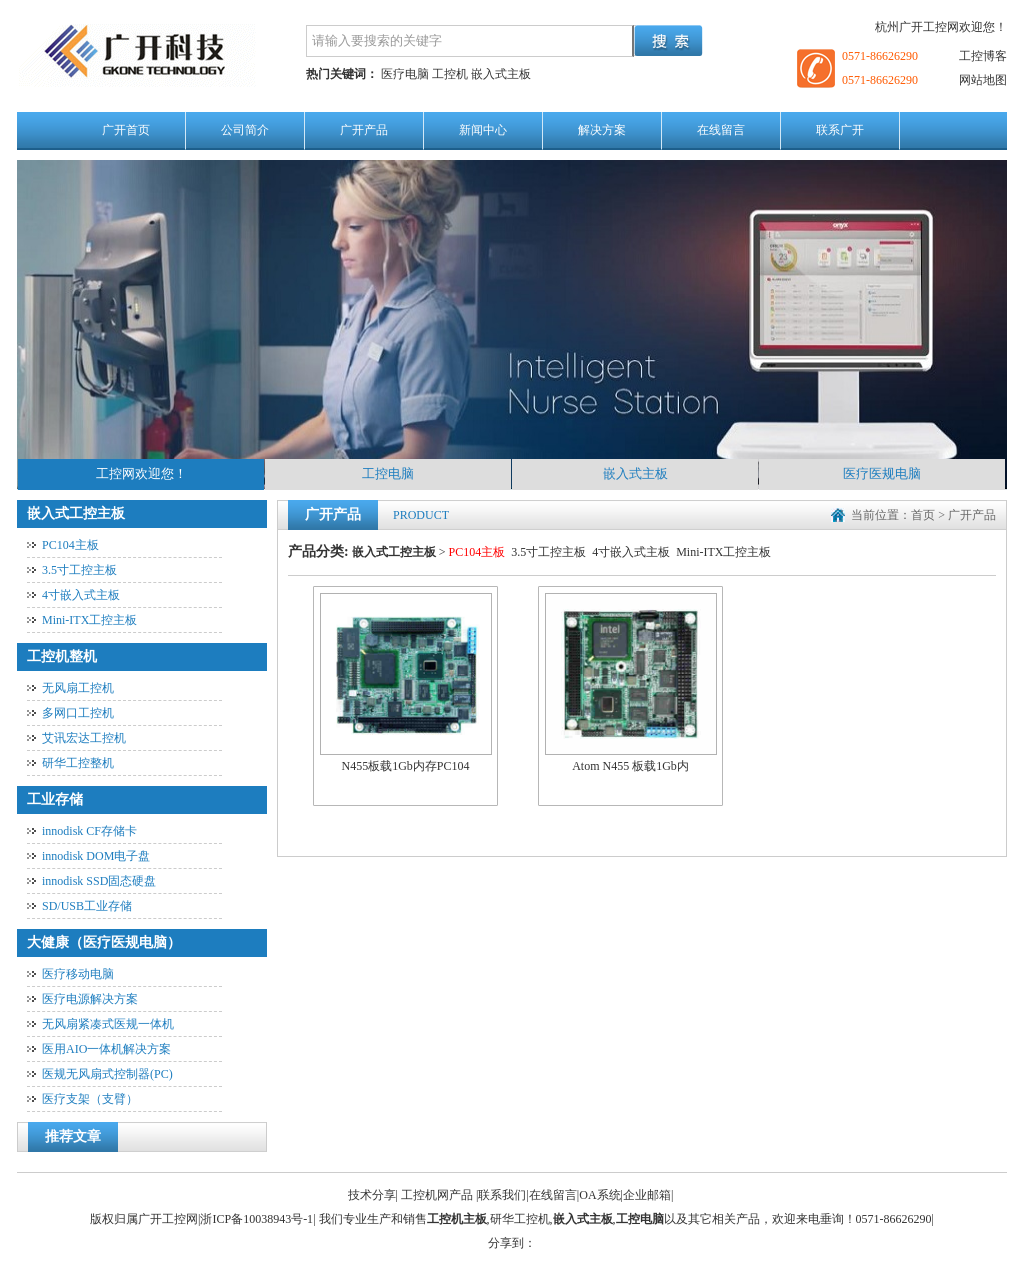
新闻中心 (483, 130)
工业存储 (55, 799)
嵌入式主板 (501, 74)
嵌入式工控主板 (76, 513)
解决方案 (602, 130)
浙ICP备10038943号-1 (256, 1219)
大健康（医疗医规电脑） (104, 942)
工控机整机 (62, 656)
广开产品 (364, 130)
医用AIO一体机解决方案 (106, 1049)
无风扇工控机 (78, 688)
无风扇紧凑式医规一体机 (108, 1024)
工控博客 (983, 56)
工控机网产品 (437, 1195)
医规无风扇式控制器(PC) (107, 1074)
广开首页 (126, 130)
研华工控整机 (78, 763)
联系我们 (502, 1195)
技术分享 (372, 1195)
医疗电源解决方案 (90, 999)
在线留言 (721, 130)
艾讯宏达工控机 (84, 738)
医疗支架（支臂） (90, 1099)
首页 (923, 515)
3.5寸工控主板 (79, 570)
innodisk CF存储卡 (89, 831)
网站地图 (983, 80)
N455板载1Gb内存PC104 (406, 683)
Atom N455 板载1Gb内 (631, 683)
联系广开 (840, 130)
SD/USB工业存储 (87, 906)
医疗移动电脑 (78, 974)
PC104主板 (70, 545)
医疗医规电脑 (882, 473)
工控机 (450, 74)
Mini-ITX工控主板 (89, 620)
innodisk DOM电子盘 (96, 856)
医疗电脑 (405, 74)
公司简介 (245, 130)
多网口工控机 (78, 713)
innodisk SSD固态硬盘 (99, 881)
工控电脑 (388, 473)
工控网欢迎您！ (141, 473)
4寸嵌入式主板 (81, 595)
